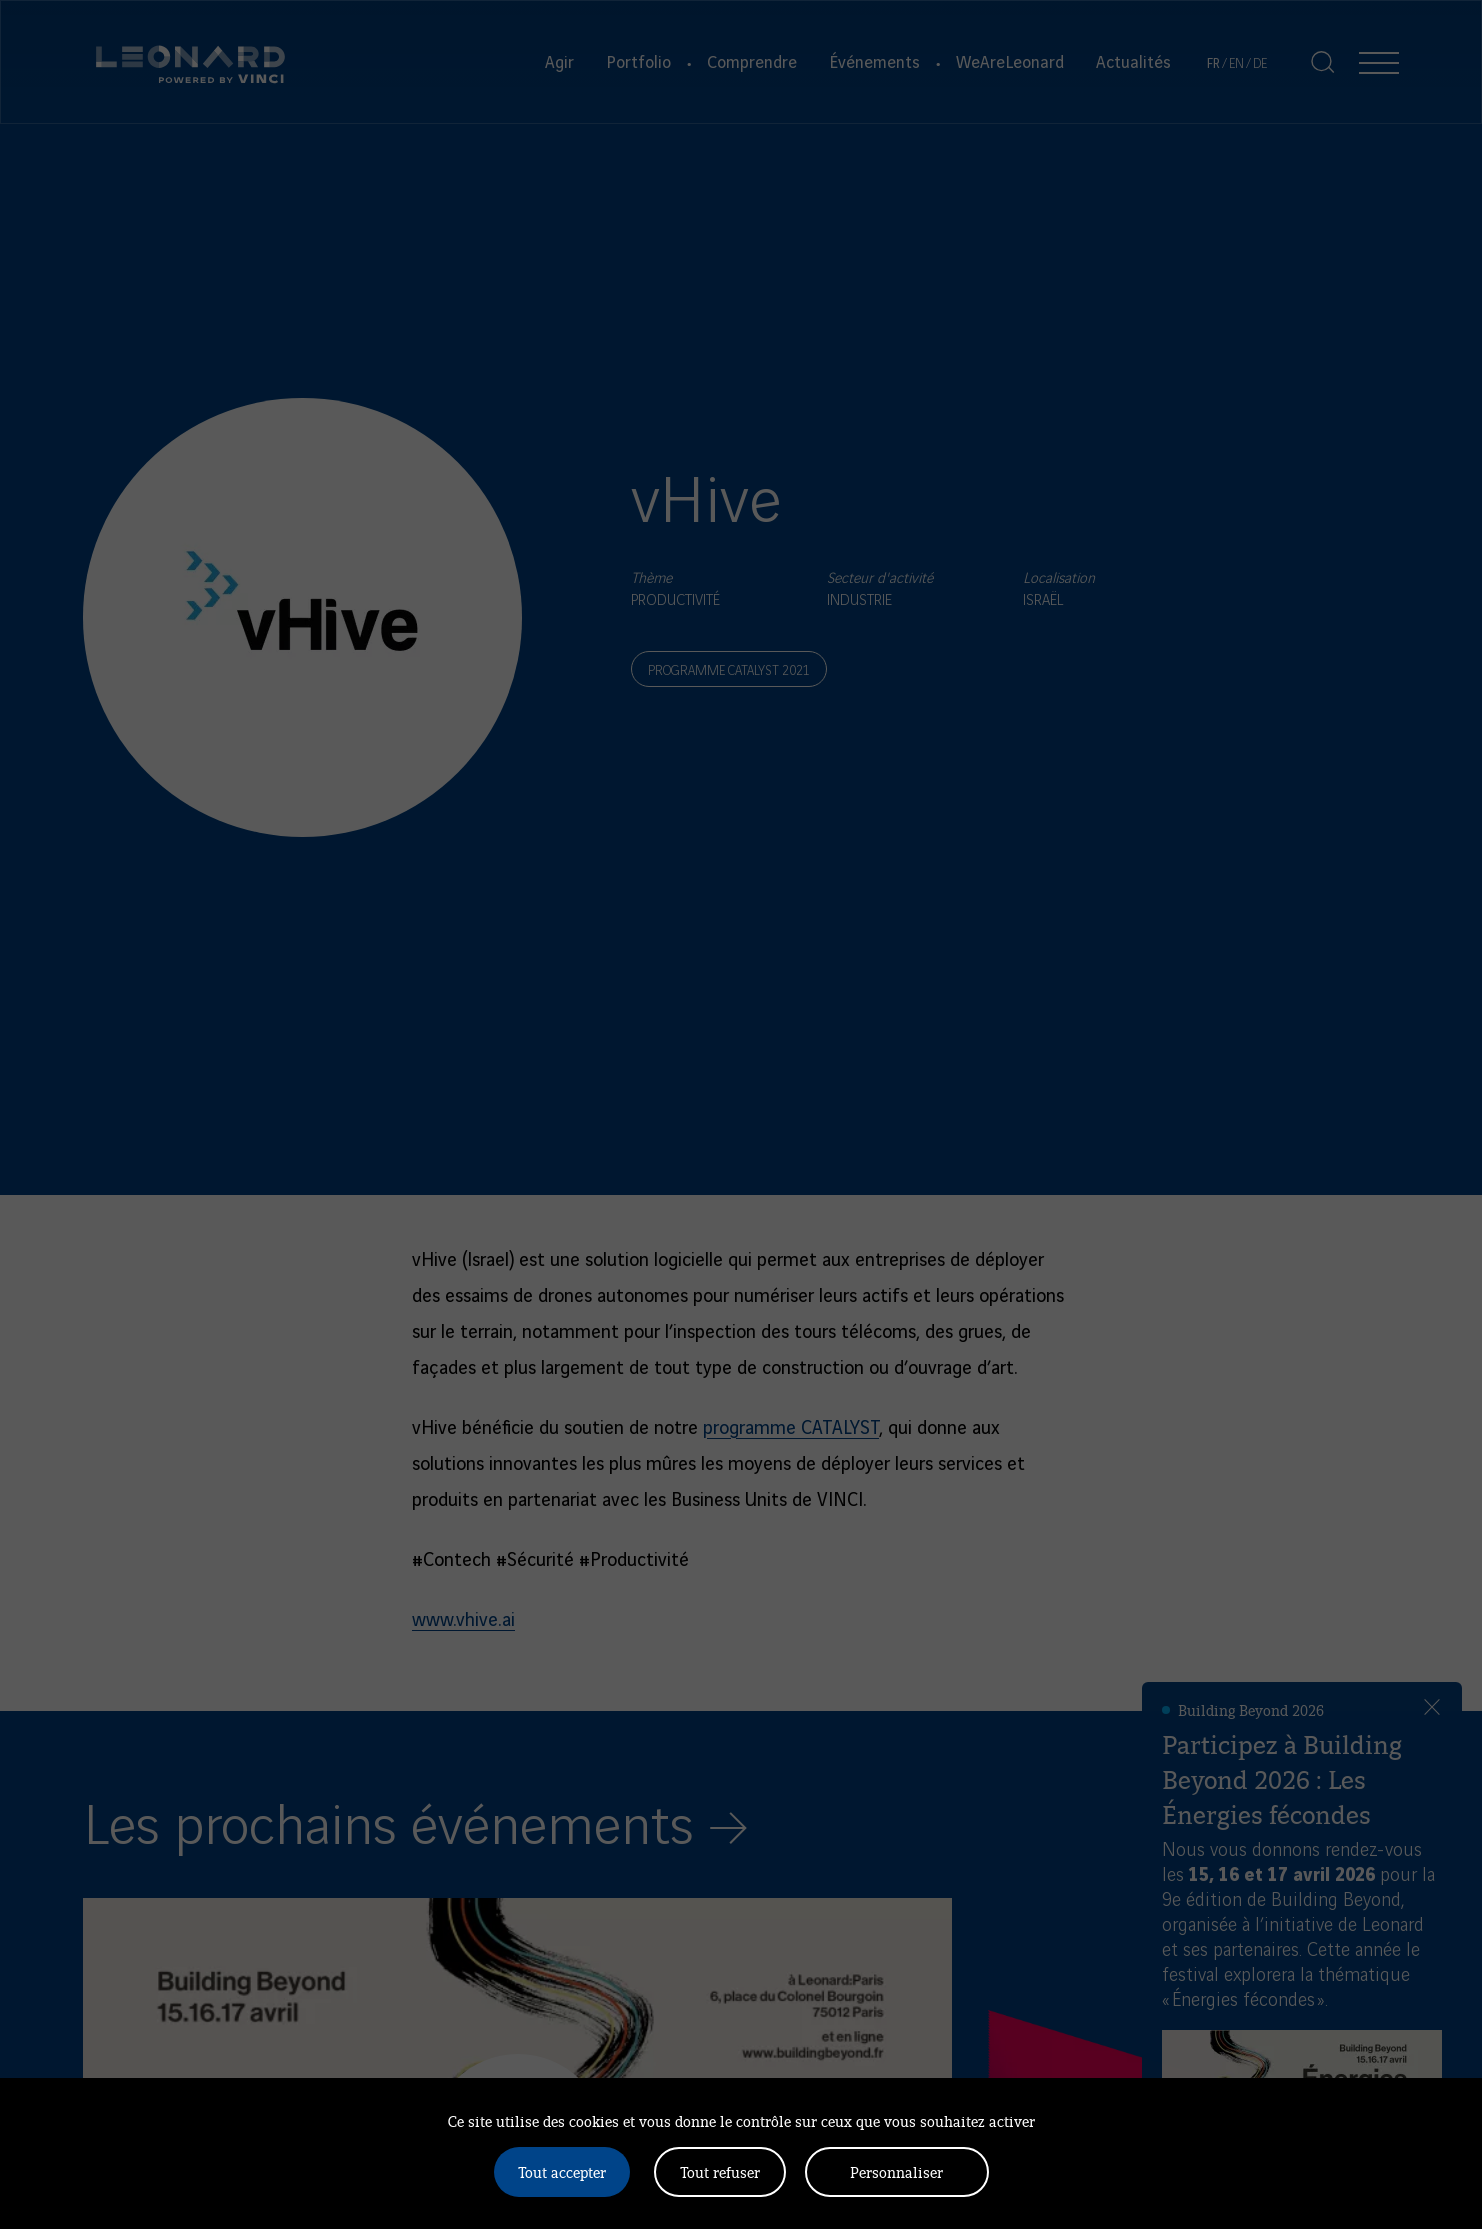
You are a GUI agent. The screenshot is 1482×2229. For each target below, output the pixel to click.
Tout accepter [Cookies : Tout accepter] (562, 2171)
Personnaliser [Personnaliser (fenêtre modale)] (896, 2171)
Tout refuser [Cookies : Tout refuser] (720, 2171)
